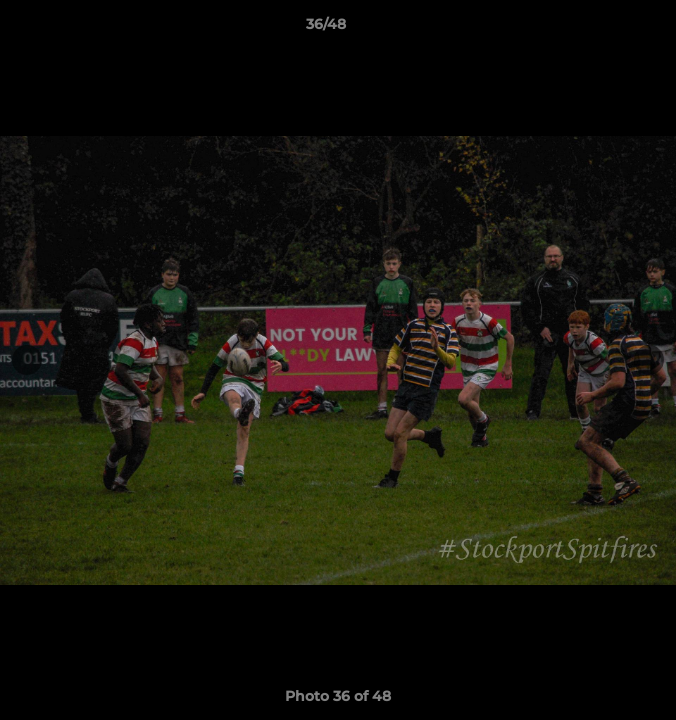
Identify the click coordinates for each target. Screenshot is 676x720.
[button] (604, 29)
